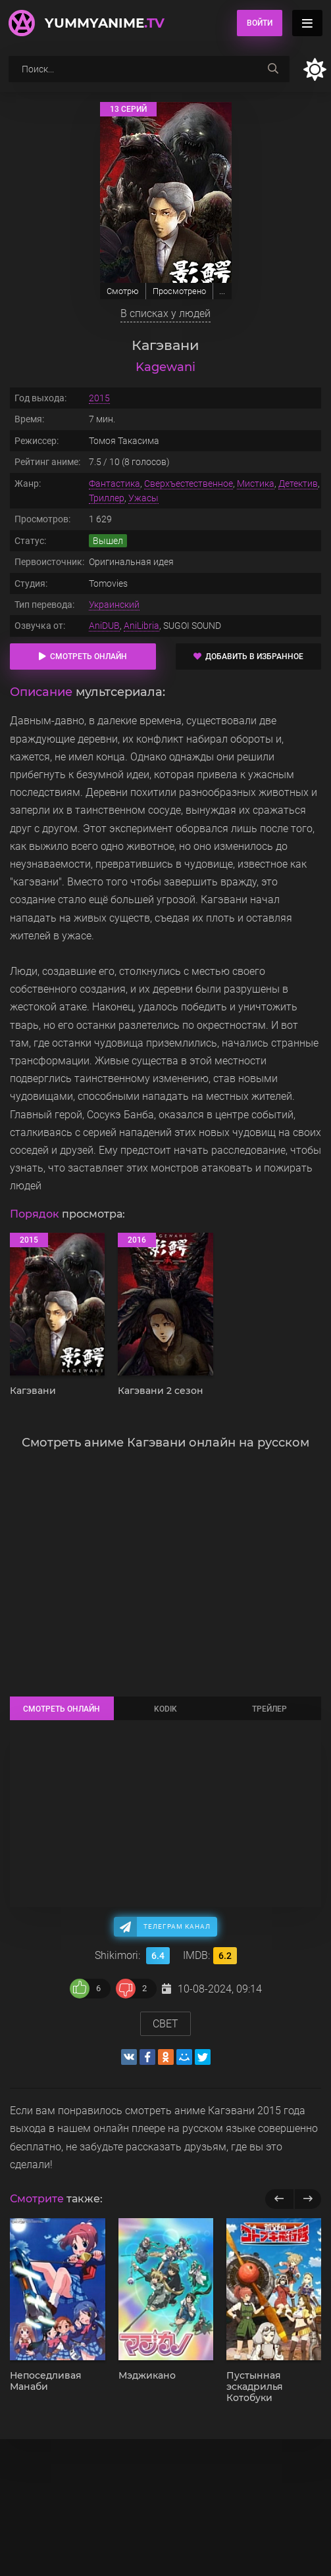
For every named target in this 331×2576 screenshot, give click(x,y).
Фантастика (114, 483)
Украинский (114, 604)
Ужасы (143, 498)
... (222, 291)
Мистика (255, 483)
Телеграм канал (177, 1926)
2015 (99, 398)
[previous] (279, 2199)
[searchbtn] (273, 69)
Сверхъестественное (188, 483)
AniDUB (104, 625)
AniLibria (141, 625)
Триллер (106, 498)
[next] (307, 2199)
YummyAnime (105, 23)
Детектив (298, 483)
